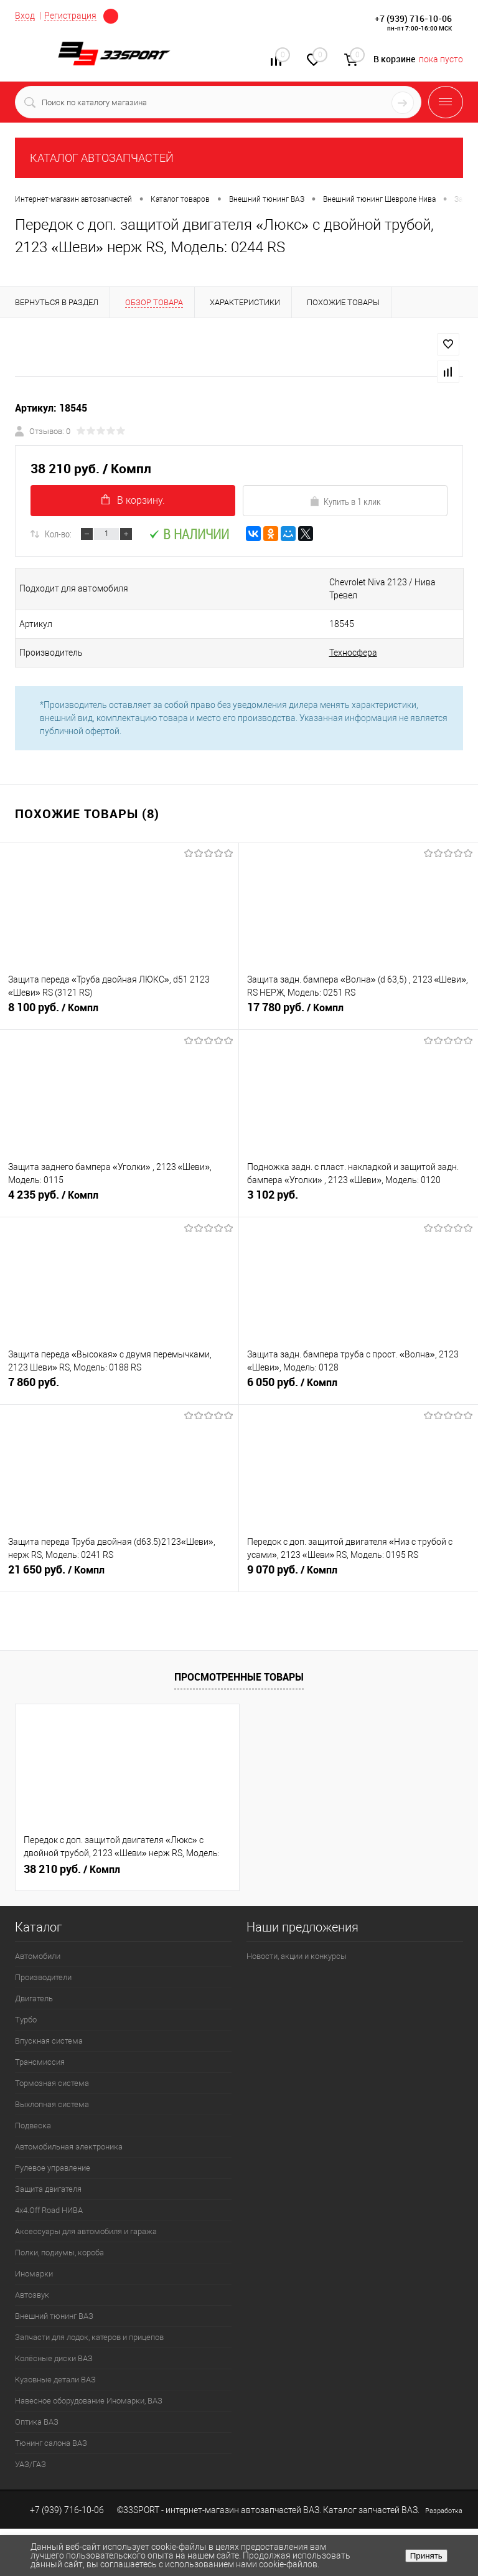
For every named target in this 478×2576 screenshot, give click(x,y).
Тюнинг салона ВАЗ (51, 2443)
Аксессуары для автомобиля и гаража (86, 2231)
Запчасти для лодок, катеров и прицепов (89, 2337)
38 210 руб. (72, 1869)
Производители (43, 1977)
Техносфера (353, 653)
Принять (426, 2555)
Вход (25, 16)
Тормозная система (52, 2083)
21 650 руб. (119, 1575)
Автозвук (32, 2295)
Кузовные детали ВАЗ (55, 2379)
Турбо (26, 2019)
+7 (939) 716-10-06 (413, 18)
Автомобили (37, 1956)
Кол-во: (58, 533)
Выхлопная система (52, 2104)
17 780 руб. (358, 1012)
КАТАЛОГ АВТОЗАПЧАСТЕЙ (102, 157)
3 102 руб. (358, 1199)
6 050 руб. (358, 1387)
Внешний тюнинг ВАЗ (54, 2316)
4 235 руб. (119, 1200)
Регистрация (70, 16)
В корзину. (133, 500)
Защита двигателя (48, 2189)
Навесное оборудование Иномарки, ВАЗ (88, 2400)
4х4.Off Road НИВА (49, 2210)
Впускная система (49, 2040)
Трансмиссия (40, 2062)
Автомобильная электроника (69, 2146)
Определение (110, 16)
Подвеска (33, 2125)
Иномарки (34, 2273)
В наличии (189, 533)
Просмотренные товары (239, 1677)
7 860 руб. (119, 1387)
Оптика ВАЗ (37, 2422)
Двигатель (34, 1998)
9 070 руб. (358, 1575)
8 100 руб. (119, 1012)
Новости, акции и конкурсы (296, 1956)
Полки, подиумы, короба (59, 2252)
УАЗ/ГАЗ (30, 2464)
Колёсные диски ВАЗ (54, 2358)
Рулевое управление (52, 2168)
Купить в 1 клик (345, 501)
